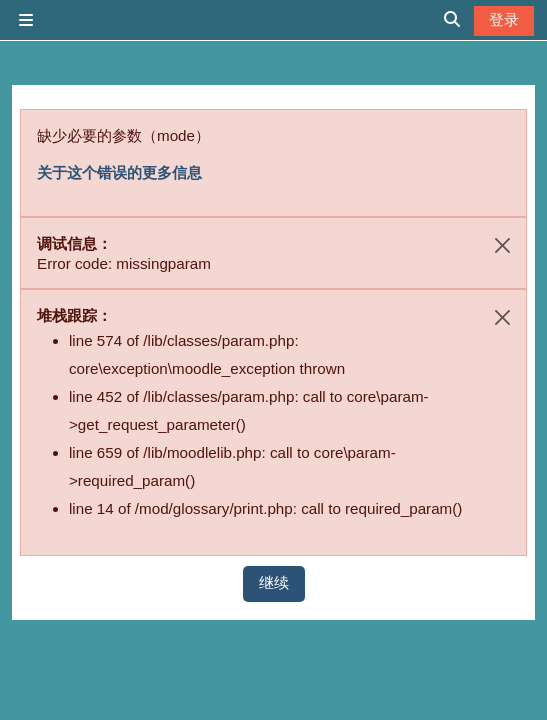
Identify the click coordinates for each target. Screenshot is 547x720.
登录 (504, 19)
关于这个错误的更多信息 (119, 172)
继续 (274, 582)
